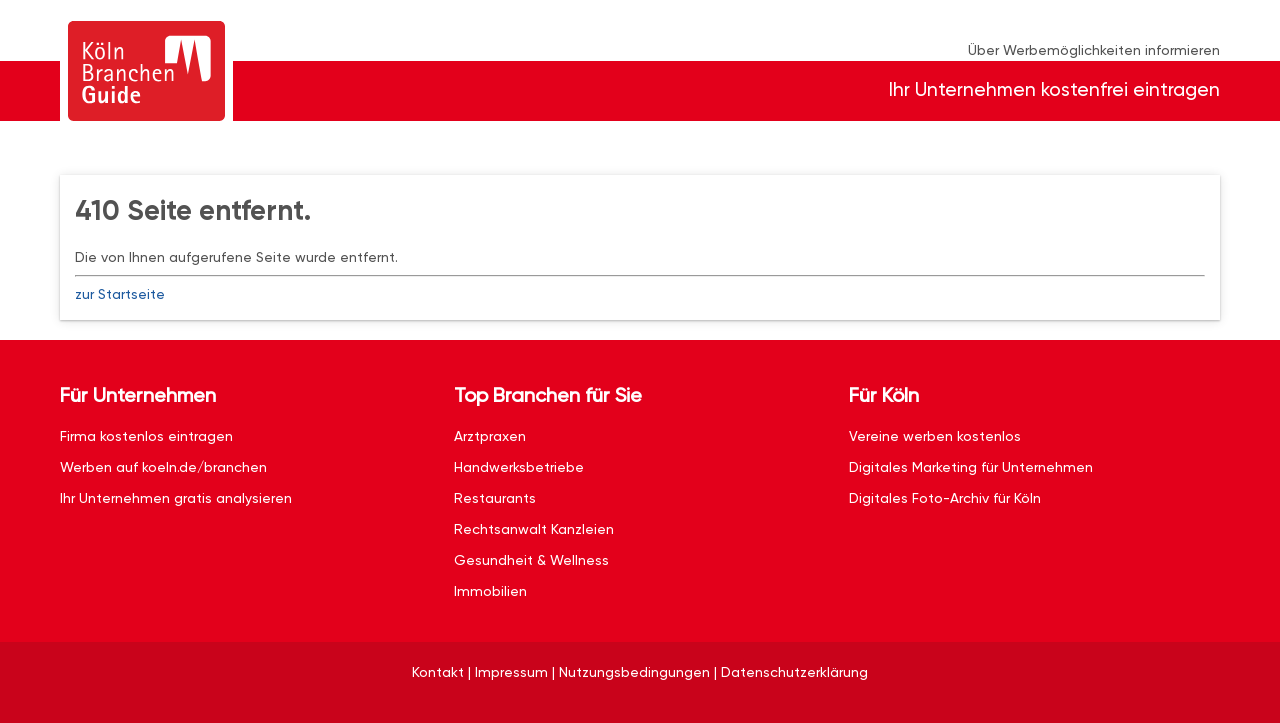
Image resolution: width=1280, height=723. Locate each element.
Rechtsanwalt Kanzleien (534, 529)
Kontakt (438, 672)
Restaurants (495, 498)
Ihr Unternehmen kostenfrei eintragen (1054, 89)
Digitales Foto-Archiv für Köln (945, 498)
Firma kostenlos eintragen (146, 436)
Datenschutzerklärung (794, 672)
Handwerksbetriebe (519, 467)
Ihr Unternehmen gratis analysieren (176, 498)
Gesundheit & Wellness (531, 560)
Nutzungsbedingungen (634, 672)
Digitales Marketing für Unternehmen (971, 467)
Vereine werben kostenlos (935, 436)
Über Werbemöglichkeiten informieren (1094, 50)
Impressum (511, 672)
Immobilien (490, 591)
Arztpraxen (490, 436)
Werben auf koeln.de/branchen (163, 467)
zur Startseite (120, 294)
